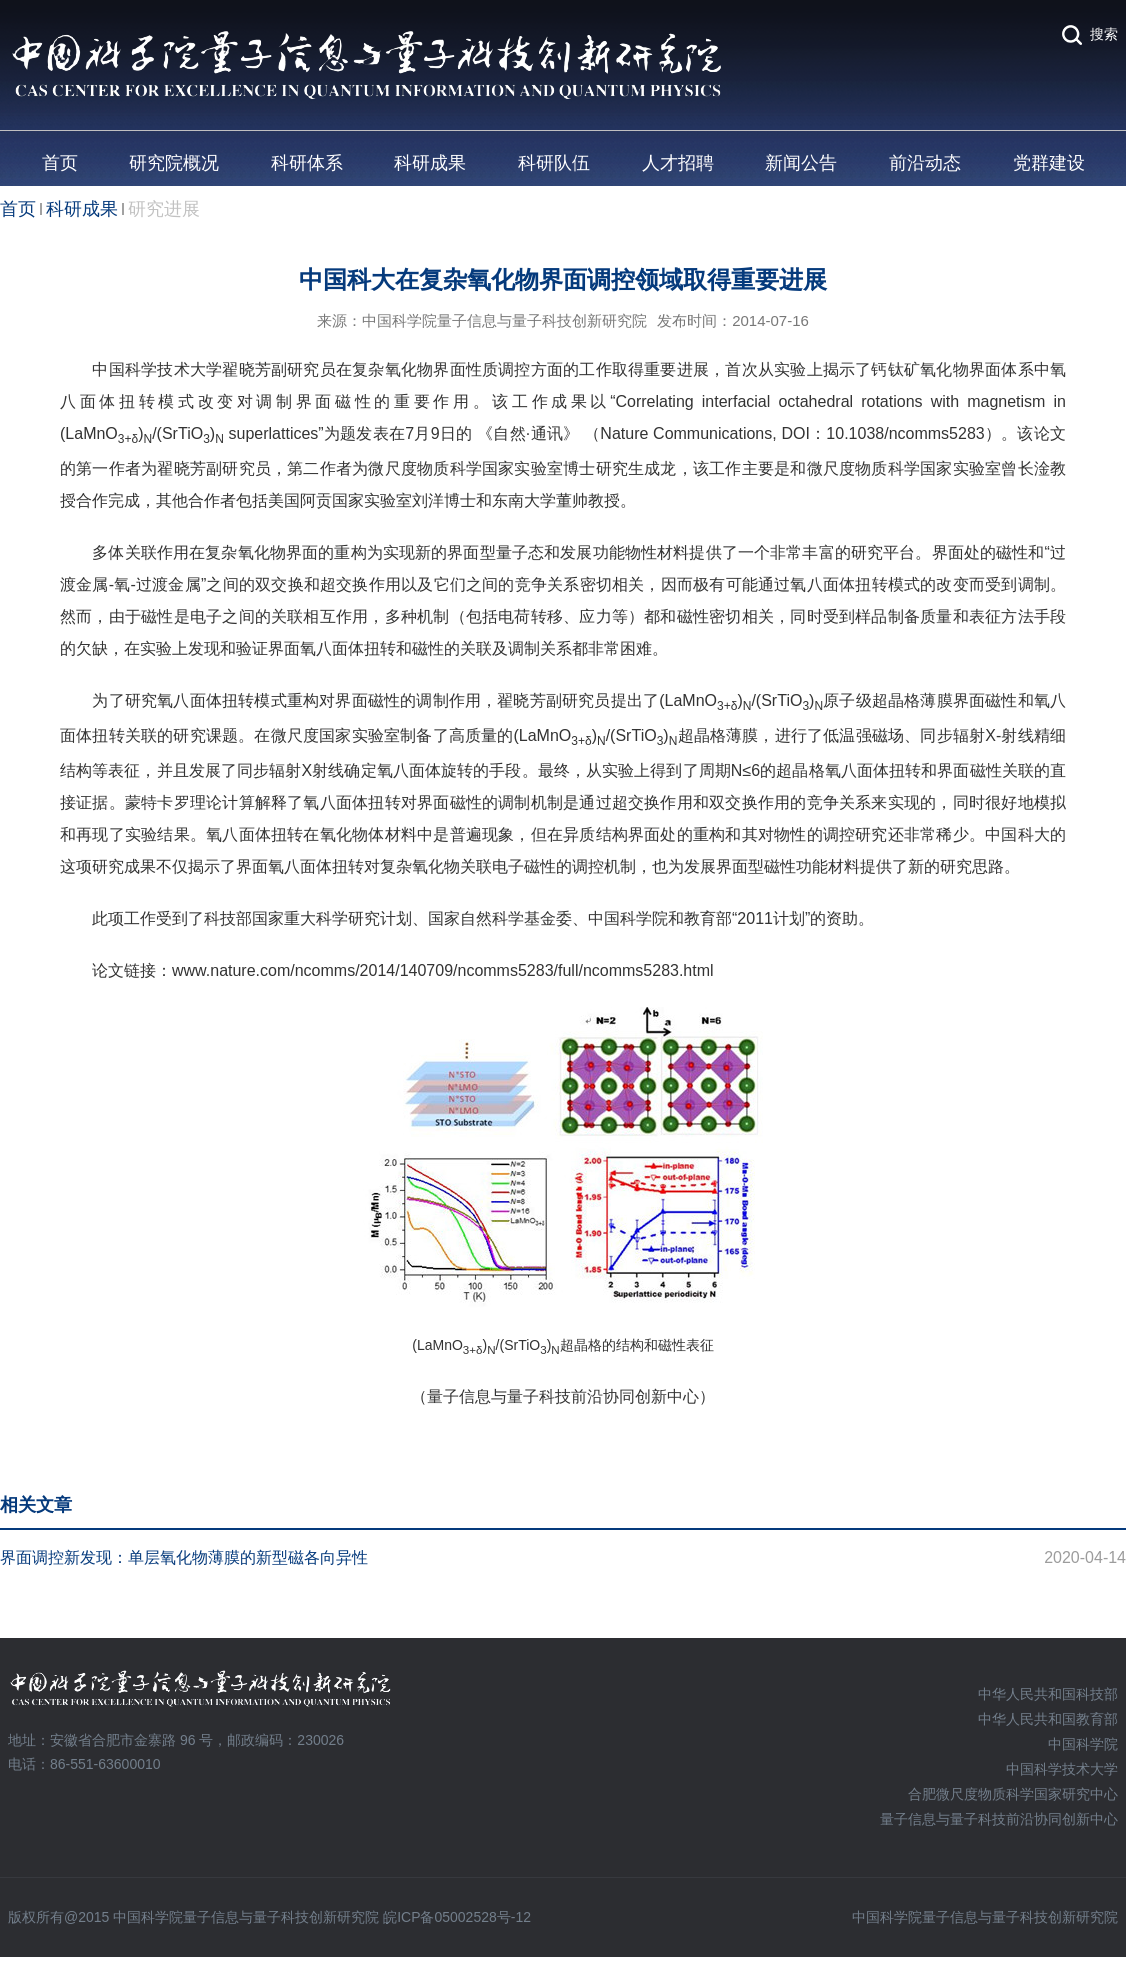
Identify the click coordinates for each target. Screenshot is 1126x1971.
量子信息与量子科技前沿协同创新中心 (999, 1819)
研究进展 (164, 209)
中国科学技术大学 (1062, 1769)
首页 (60, 163)
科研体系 (307, 163)
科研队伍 (554, 163)
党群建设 (1049, 163)
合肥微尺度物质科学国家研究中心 (1013, 1794)
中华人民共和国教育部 (1048, 1719)
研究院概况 (174, 163)
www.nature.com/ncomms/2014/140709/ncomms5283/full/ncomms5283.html (443, 970)
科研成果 (430, 163)
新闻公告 (801, 163)
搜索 (1104, 34)
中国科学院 (1083, 1744)
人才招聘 (678, 163)
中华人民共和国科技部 (1048, 1694)
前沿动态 (925, 163)
